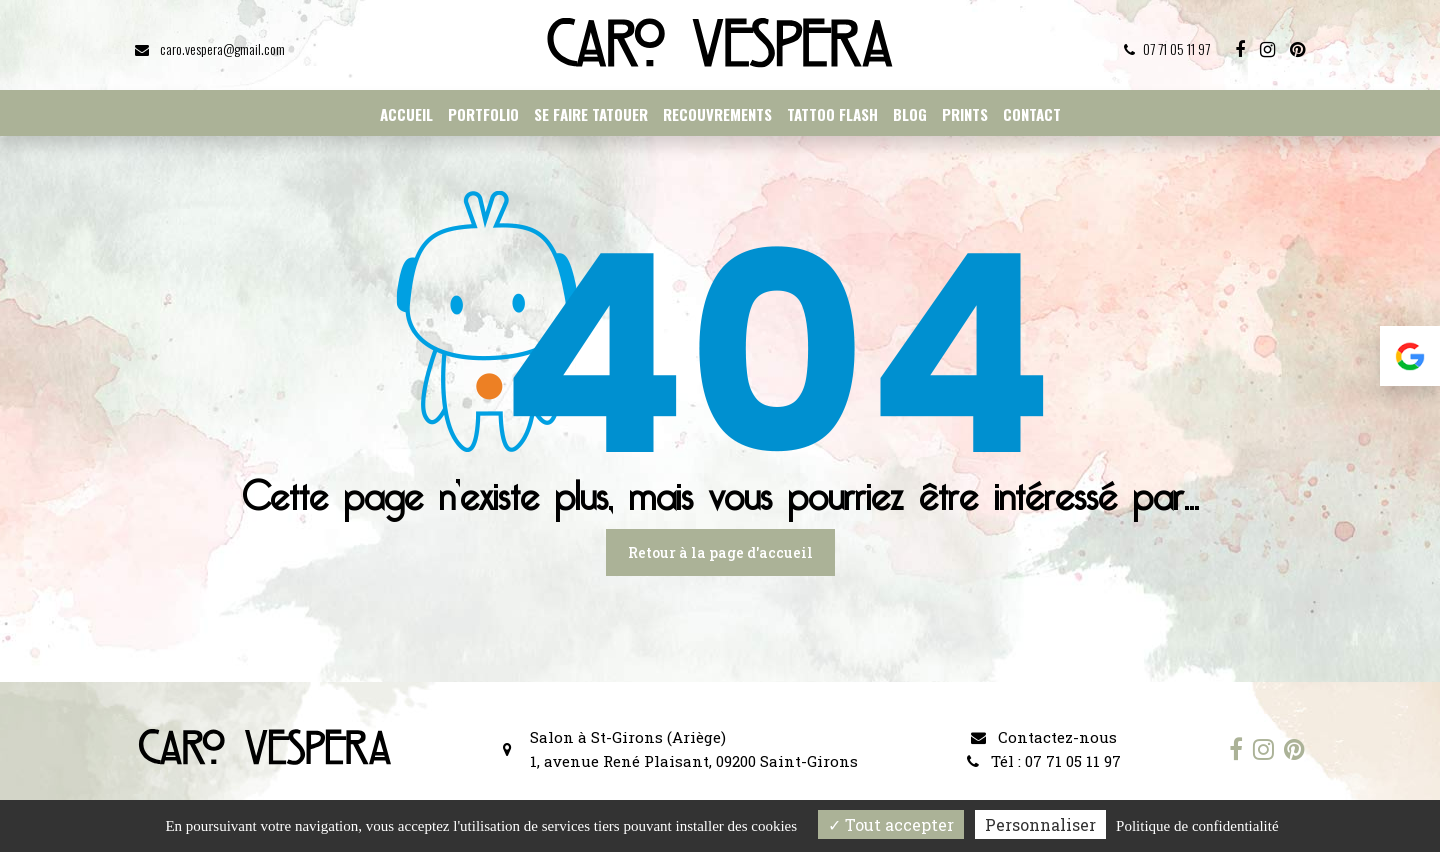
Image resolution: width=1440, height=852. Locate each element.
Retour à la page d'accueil (720, 552)
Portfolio (483, 114)
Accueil (406, 114)
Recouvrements (717, 114)
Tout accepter (891, 824)
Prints (965, 114)
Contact (1032, 114)
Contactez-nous (1044, 737)
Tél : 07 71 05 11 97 (1044, 761)
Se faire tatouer (591, 114)
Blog (910, 114)
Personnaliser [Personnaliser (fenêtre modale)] (1040, 824)
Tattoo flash (832, 114)
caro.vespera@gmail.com (210, 48)
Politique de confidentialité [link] (1197, 826)
